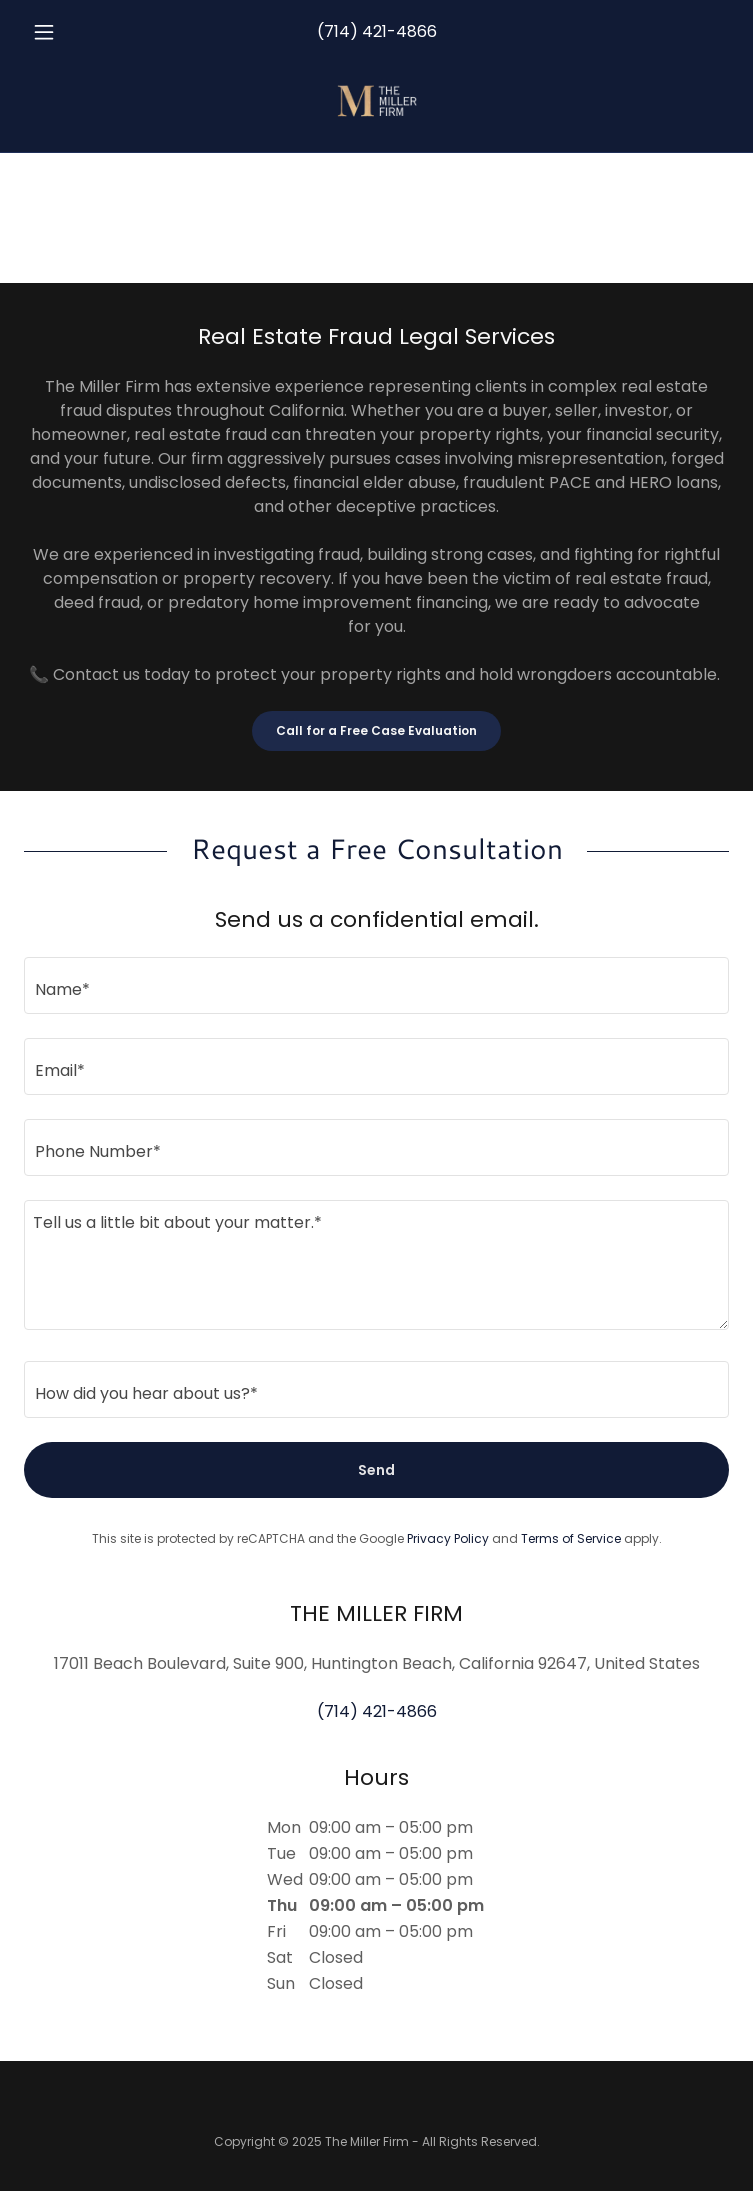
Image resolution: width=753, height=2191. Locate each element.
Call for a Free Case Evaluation (376, 730)
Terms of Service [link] (571, 1538)
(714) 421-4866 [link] (377, 31)
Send (376, 1470)
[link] (377, 100)
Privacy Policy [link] (448, 1538)
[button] (77, 32)
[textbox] (376, 985)
